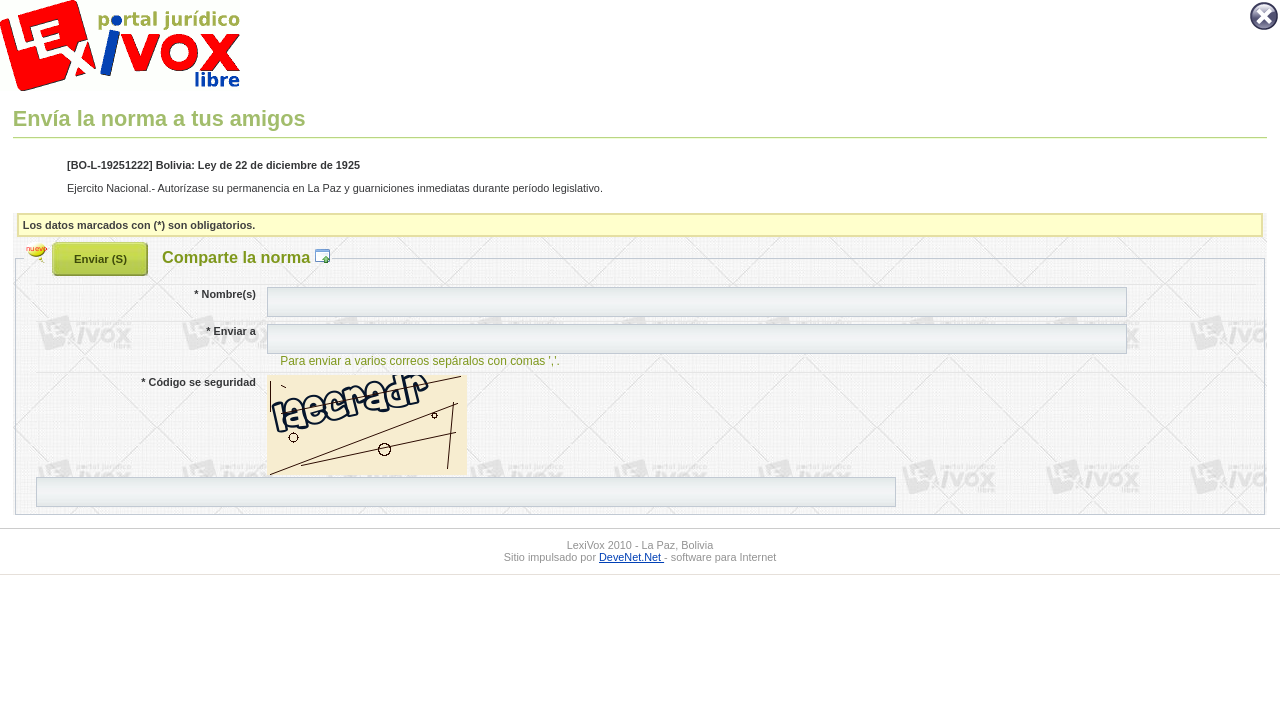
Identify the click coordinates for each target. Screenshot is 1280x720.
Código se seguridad (198, 382)
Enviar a (230, 331)
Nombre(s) (224, 294)
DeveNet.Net (631, 557)
